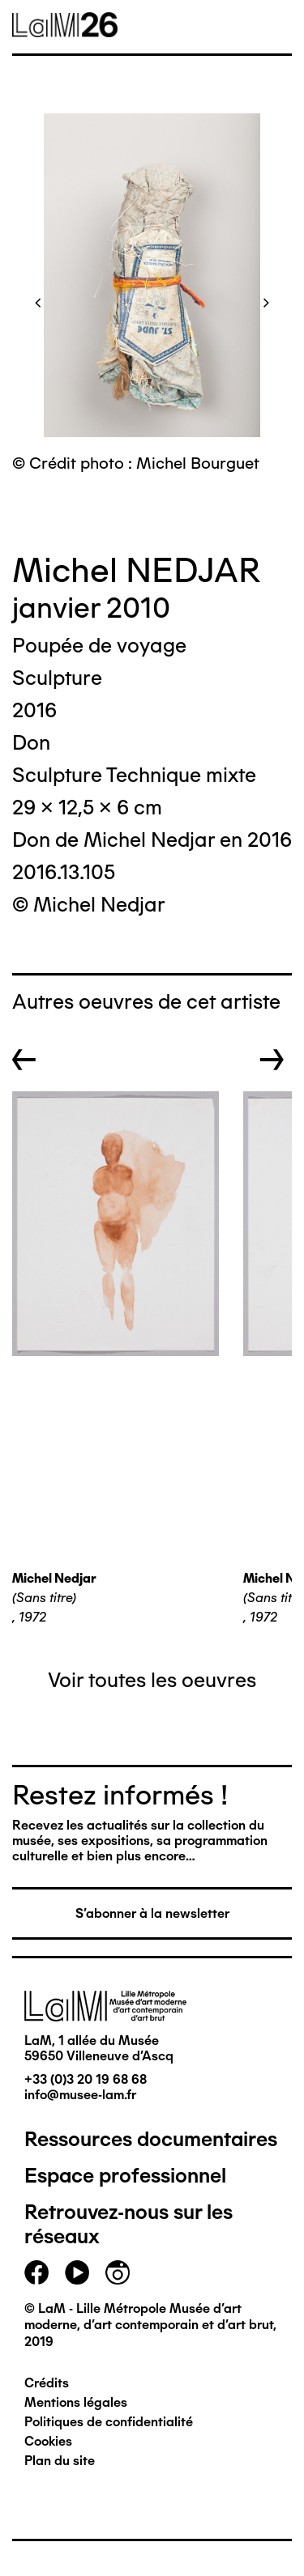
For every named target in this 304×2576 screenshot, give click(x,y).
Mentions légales (75, 2402)
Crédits (46, 2383)
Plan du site (59, 2460)
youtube (77, 2272)
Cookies (48, 2441)
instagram (117, 2272)
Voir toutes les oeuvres (152, 1680)
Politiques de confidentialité (108, 2421)
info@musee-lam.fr (80, 2094)
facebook (36, 2272)
